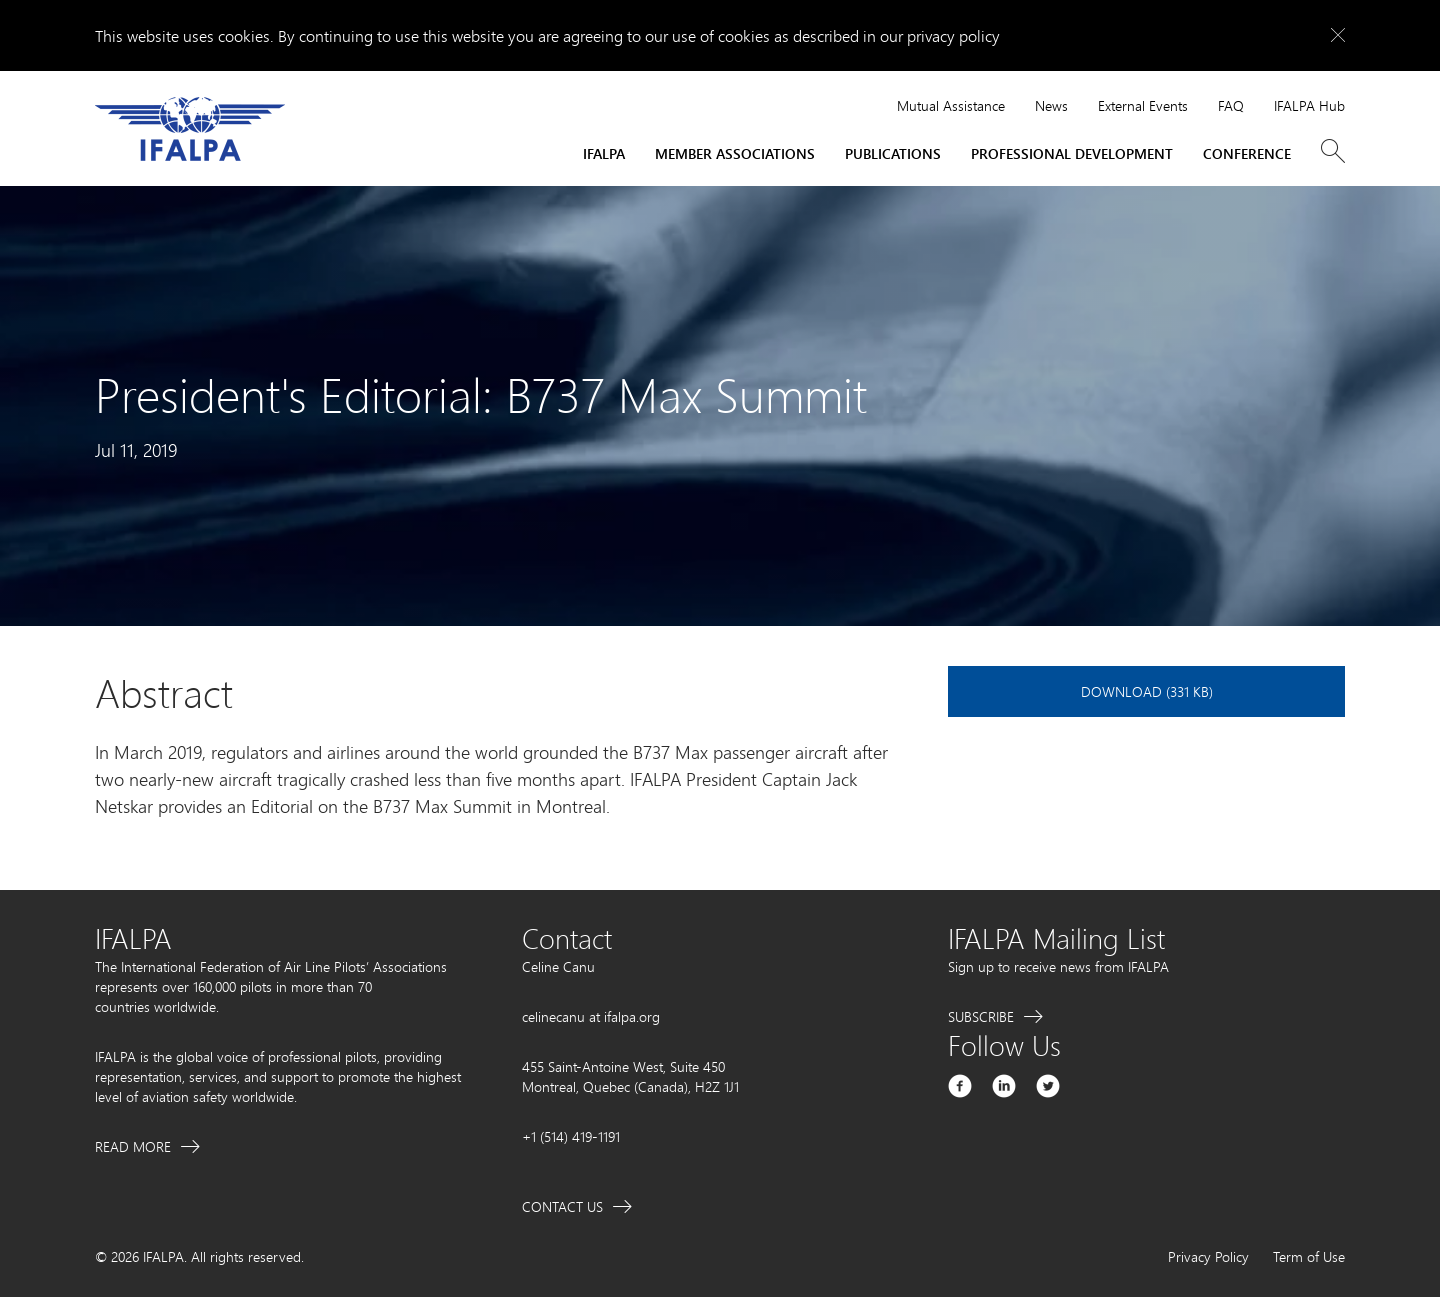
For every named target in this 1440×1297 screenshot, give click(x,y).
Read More (133, 1146)
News (1051, 105)
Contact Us (562, 1206)
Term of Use (1309, 1256)
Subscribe (981, 1016)
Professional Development (1072, 153)
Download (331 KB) (1147, 691)
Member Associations (735, 153)
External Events (1143, 105)
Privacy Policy (1208, 1256)
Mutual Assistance (951, 105)
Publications (893, 153)
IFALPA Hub (1309, 105)
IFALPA (604, 153)
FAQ (1231, 105)
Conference (1247, 153)
